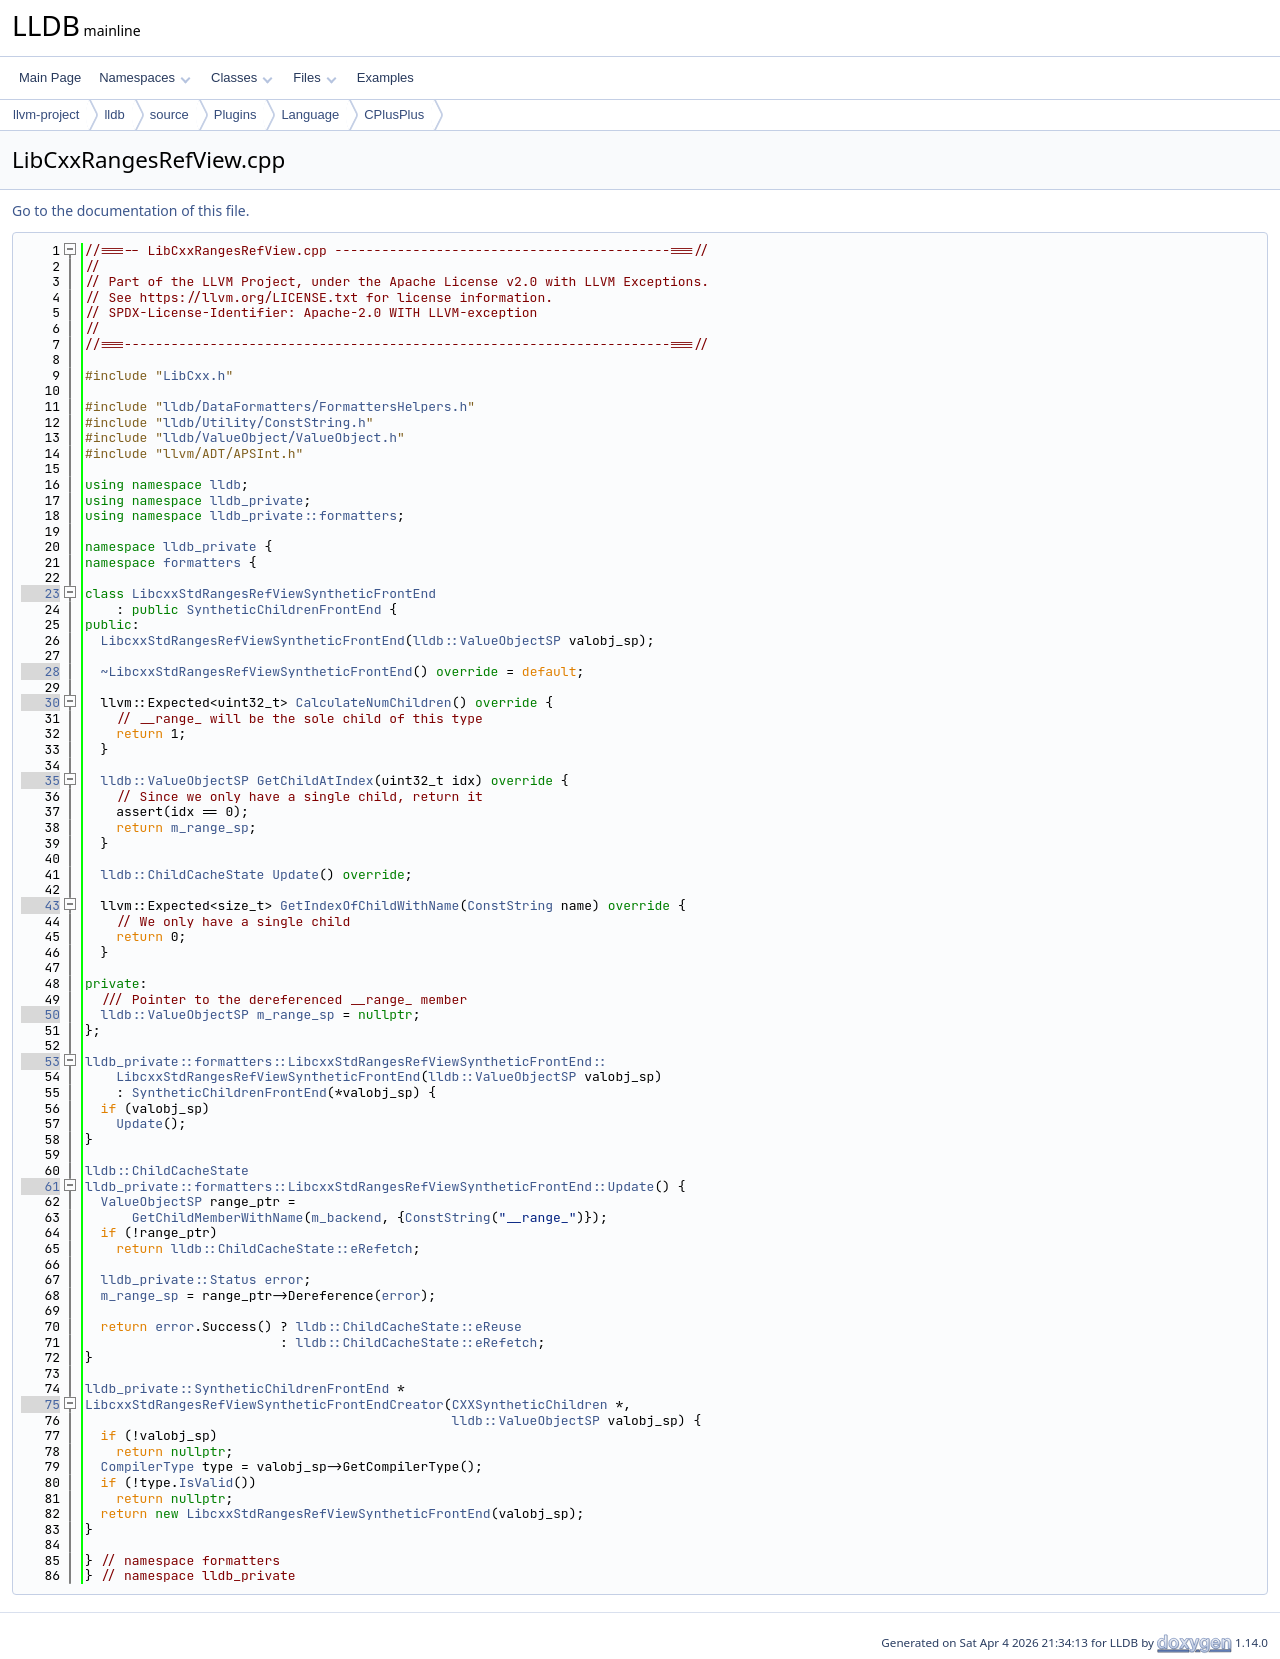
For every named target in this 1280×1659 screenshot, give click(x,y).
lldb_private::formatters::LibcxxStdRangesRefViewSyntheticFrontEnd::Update (369, 1186)
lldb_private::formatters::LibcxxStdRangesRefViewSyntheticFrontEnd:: (346, 1061)
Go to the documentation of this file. (130, 210)
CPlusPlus (394, 114)
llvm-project (46, 114)
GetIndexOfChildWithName (369, 905)
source (169, 114)
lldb (114, 114)
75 (40, 1404)
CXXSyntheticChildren (530, 1404)
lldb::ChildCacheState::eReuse (409, 1326)
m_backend (346, 1217)
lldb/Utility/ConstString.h (264, 422)
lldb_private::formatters (303, 515)
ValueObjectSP (151, 1201)
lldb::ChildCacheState (183, 874)
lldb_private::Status (179, 1279)
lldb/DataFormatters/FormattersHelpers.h (315, 406)
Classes (242, 77)
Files (314, 77)
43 (40, 905)
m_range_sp (210, 827)
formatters (202, 562)
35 (40, 780)
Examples (385, 77)
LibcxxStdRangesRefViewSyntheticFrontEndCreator (264, 1404)
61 (40, 1186)
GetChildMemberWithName (218, 1217)
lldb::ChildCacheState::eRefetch (292, 1248)
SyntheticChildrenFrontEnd (283, 609)
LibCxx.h (194, 375)
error (283, 1279)
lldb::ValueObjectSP (487, 640)
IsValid (206, 1482)
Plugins (235, 114)
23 (40, 593)
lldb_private (257, 500)
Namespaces (144, 77)
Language (310, 114)
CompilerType (148, 1466)
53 (40, 1061)
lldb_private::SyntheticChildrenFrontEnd (237, 1388)
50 (40, 1014)
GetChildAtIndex (315, 780)
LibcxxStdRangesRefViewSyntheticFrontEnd (284, 593)
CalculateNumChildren (374, 702)
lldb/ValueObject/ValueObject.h (280, 437)
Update (295, 874)
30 (40, 702)
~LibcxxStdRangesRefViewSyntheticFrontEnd (257, 671)
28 (40, 671)
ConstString (510, 905)
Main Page (50, 77)
